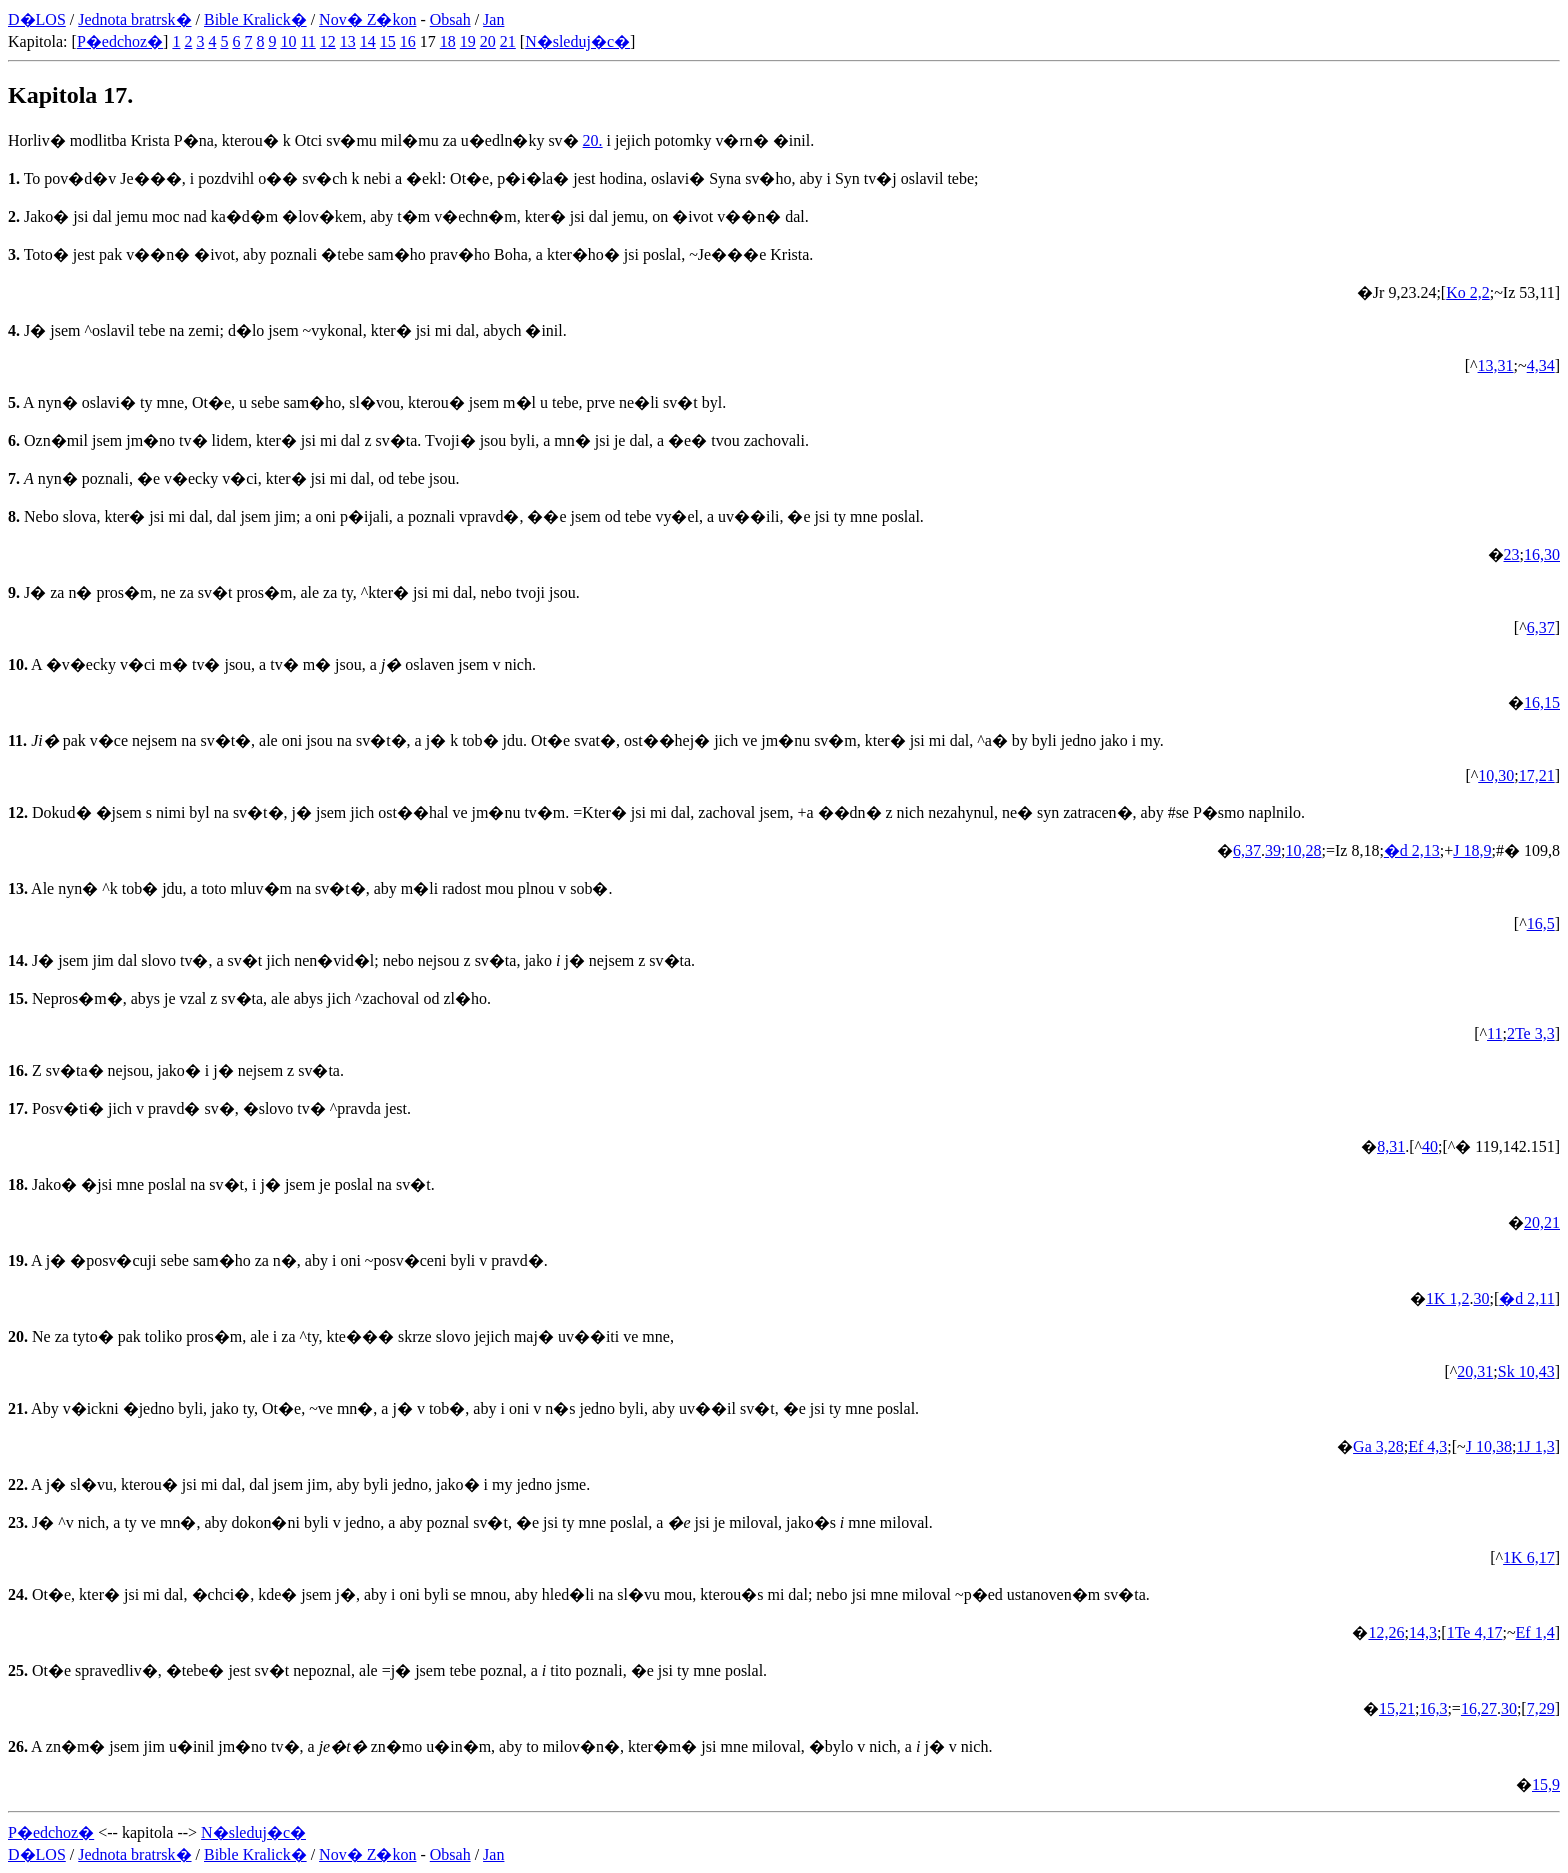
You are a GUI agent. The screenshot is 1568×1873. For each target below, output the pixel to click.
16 (408, 41)
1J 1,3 (1535, 1446)
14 (368, 41)
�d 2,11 (1526, 1298)
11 (307, 41)
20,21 (1542, 1222)
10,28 (1304, 850)
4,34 (1541, 365)
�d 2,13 (1412, 850)
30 (1481, 1298)
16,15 (1542, 702)
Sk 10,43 (1526, 1371)
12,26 (1386, 1632)
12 (328, 41)
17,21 (1537, 775)
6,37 (1541, 627)
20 (488, 41)
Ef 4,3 (1427, 1446)
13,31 (1496, 365)
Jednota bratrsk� (134, 19)
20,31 (1475, 1371)
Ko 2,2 (1468, 292)
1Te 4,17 (1475, 1632)
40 (1430, 1146)
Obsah (450, 19)
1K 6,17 (1529, 1557)
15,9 (1546, 1784)
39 (1273, 850)
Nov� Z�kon (367, 19)
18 (448, 41)
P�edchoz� (120, 41)
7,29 (1541, 1708)
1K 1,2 (1448, 1298)
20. (593, 140)
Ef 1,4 (1535, 1632)
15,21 (1397, 1708)
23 (1512, 554)
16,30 (1542, 554)
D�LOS (37, 19)
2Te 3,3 (1531, 1033)
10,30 (1496, 775)
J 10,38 (1489, 1446)
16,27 (1479, 1708)
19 (468, 41)
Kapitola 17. (70, 95)
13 (348, 41)
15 (388, 41)
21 (508, 41)
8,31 (1391, 1146)
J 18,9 (1472, 850)
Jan (493, 19)
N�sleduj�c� (577, 41)
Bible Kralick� (255, 19)
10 (288, 41)
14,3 (1423, 1632)
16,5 (1541, 923)
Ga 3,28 (1378, 1446)
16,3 (1433, 1708)
